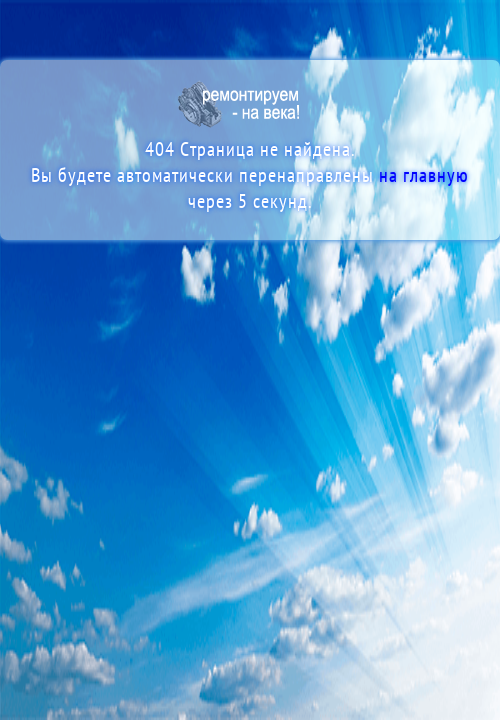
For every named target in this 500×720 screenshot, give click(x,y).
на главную (424, 176)
